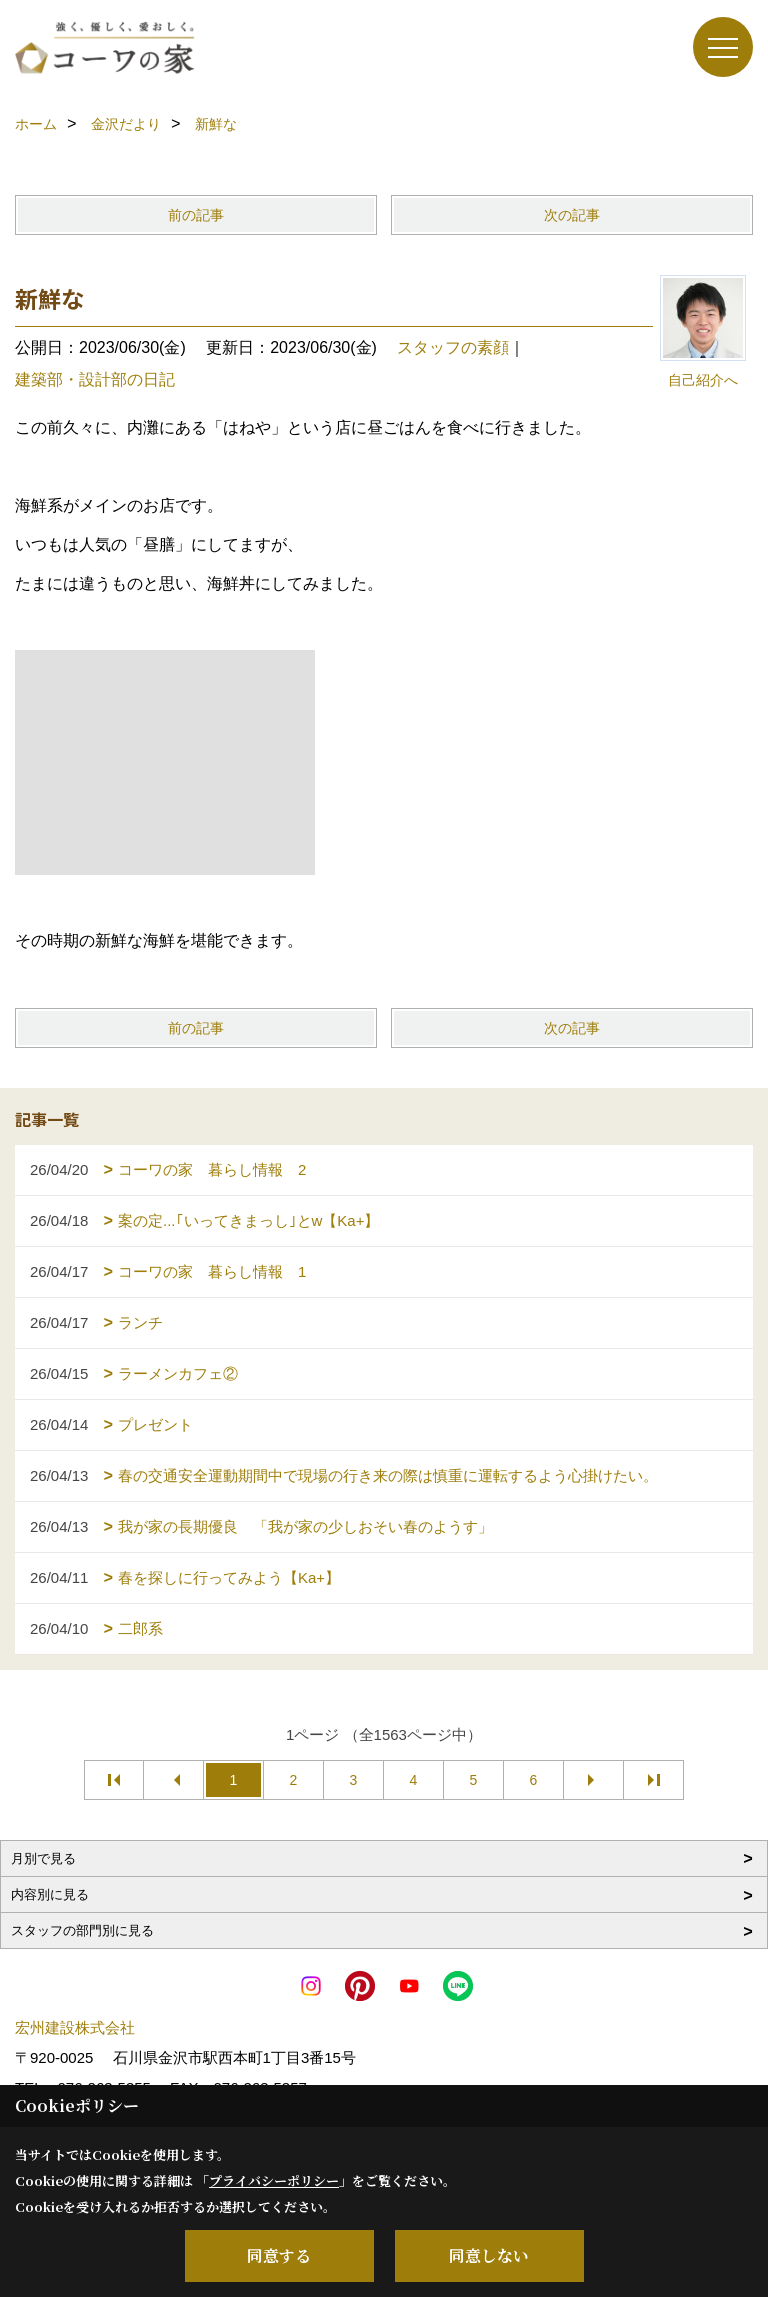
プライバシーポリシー (274, 2180)
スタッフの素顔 (453, 347)
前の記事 (196, 215)
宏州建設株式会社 (75, 2027)
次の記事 (572, 215)
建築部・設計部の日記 (95, 379)
